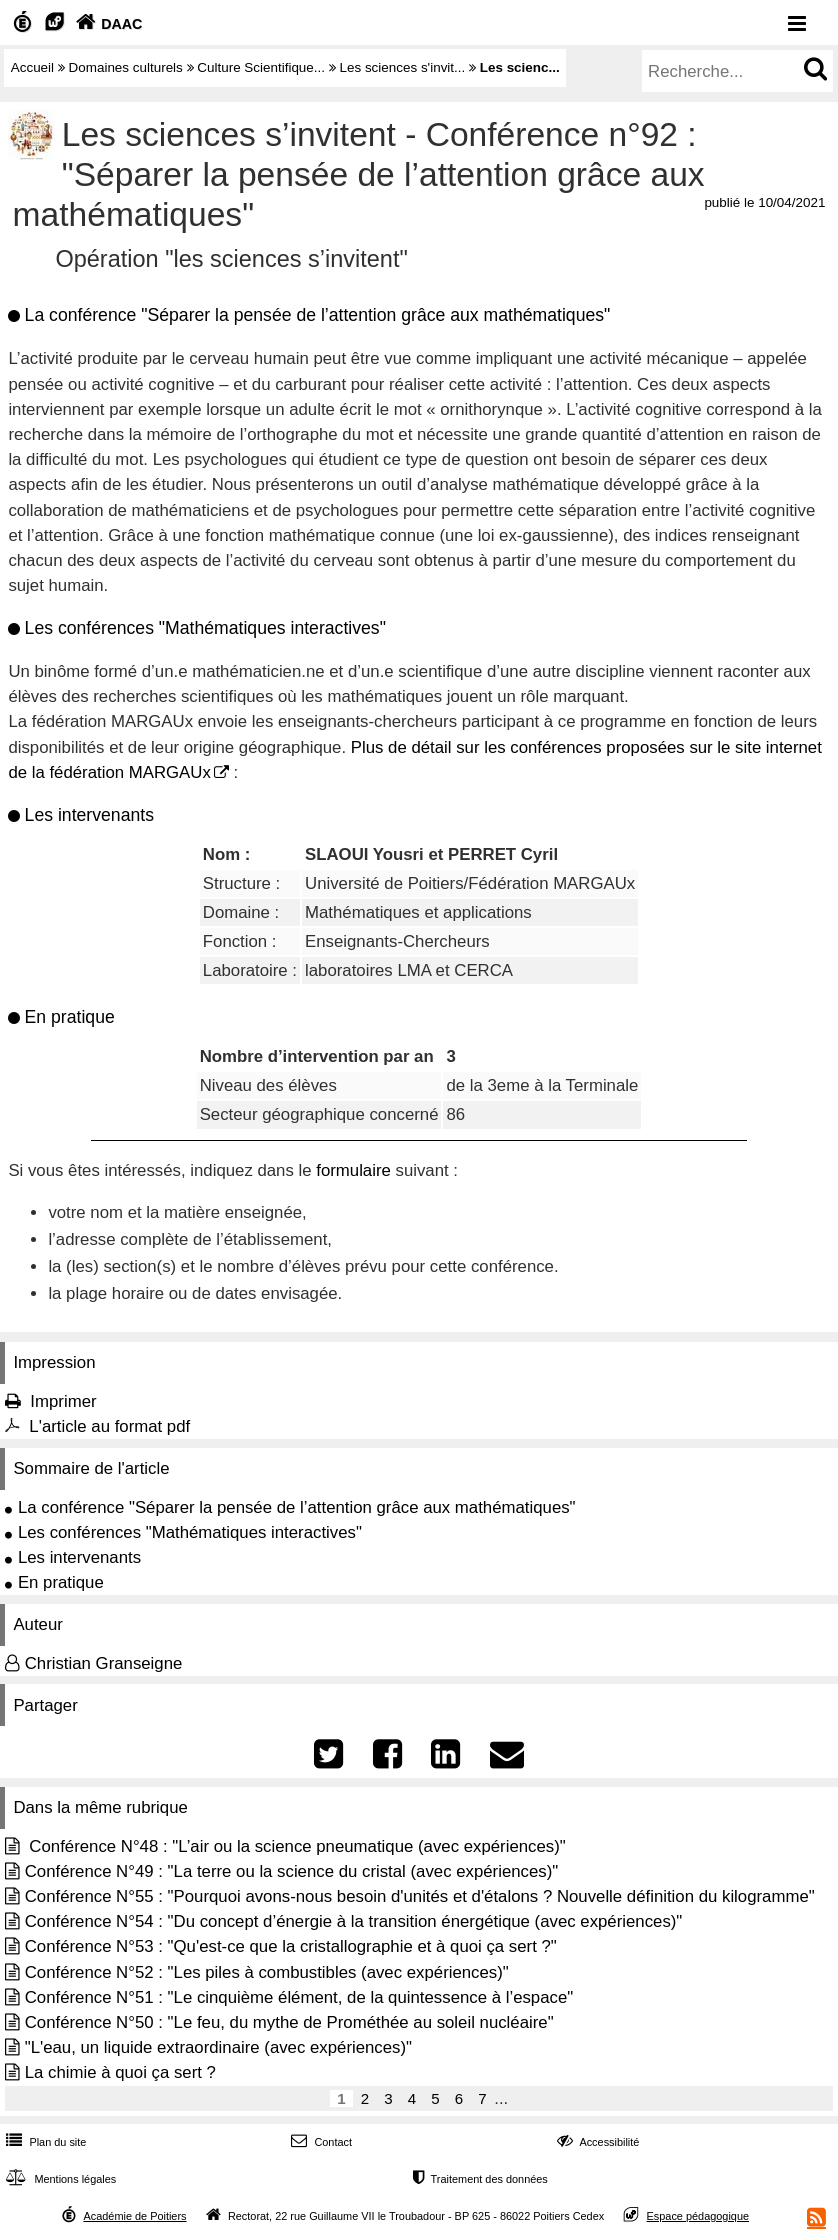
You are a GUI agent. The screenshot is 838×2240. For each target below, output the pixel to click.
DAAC (107, 24)
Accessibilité (596, 2142)
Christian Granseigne (104, 1663)
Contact (319, 2142)
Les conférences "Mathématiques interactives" (190, 1532)
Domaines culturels (126, 67)
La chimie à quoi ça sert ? (120, 2072)
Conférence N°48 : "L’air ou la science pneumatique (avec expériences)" (295, 1846)
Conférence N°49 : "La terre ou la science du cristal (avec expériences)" (292, 1871)
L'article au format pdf (109, 1426)
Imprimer (63, 1401)
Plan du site (44, 2142)
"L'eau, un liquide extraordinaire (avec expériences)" (218, 2047)
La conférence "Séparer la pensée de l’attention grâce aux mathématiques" (297, 1507)
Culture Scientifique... (261, 67)
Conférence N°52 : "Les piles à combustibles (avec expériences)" (267, 1972)
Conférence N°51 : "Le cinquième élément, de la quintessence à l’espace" (299, 1997)
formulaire (353, 1170)
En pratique (61, 1582)
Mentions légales (59, 2179)
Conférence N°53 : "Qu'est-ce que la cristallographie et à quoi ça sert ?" (291, 1946)
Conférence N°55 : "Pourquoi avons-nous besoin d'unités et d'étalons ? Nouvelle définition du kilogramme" (420, 1896)
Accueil (32, 67)
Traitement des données (478, 2179)
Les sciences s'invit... (402, 67)
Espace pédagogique (698, 2216)
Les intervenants (79, 1557)
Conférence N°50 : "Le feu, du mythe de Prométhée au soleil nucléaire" (289, 2022)
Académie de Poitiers (134, 2216)
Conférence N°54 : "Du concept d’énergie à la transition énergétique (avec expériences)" (354, 1921)
